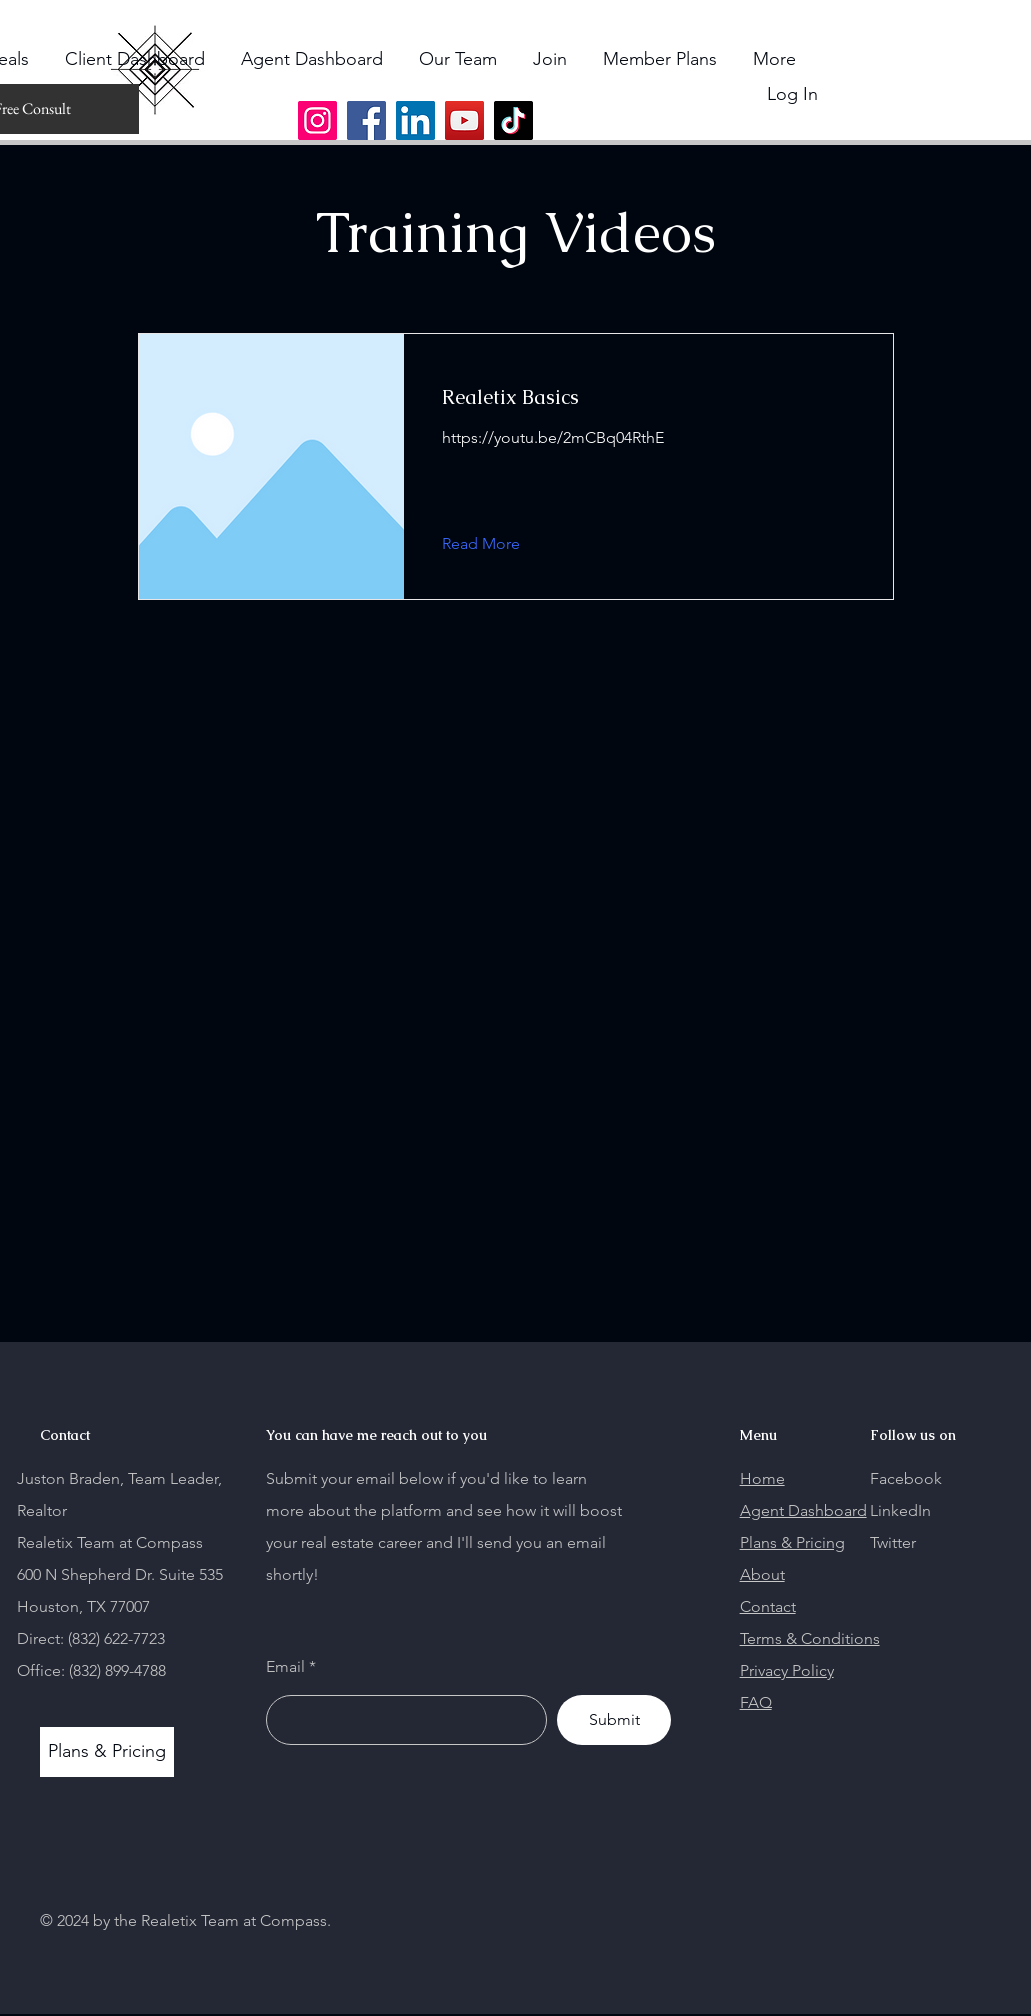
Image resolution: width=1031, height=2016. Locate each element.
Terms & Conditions (810, 1638)
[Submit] (614, 1720)
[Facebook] (366, 120)
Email (285, 1667)
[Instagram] (317, 120)
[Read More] (496, 544)
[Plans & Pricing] (107, 1752)
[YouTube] (464, 120)
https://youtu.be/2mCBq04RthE (553, 437)
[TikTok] (513, 120)
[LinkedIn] (415, 120)
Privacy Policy (787, 1670)
